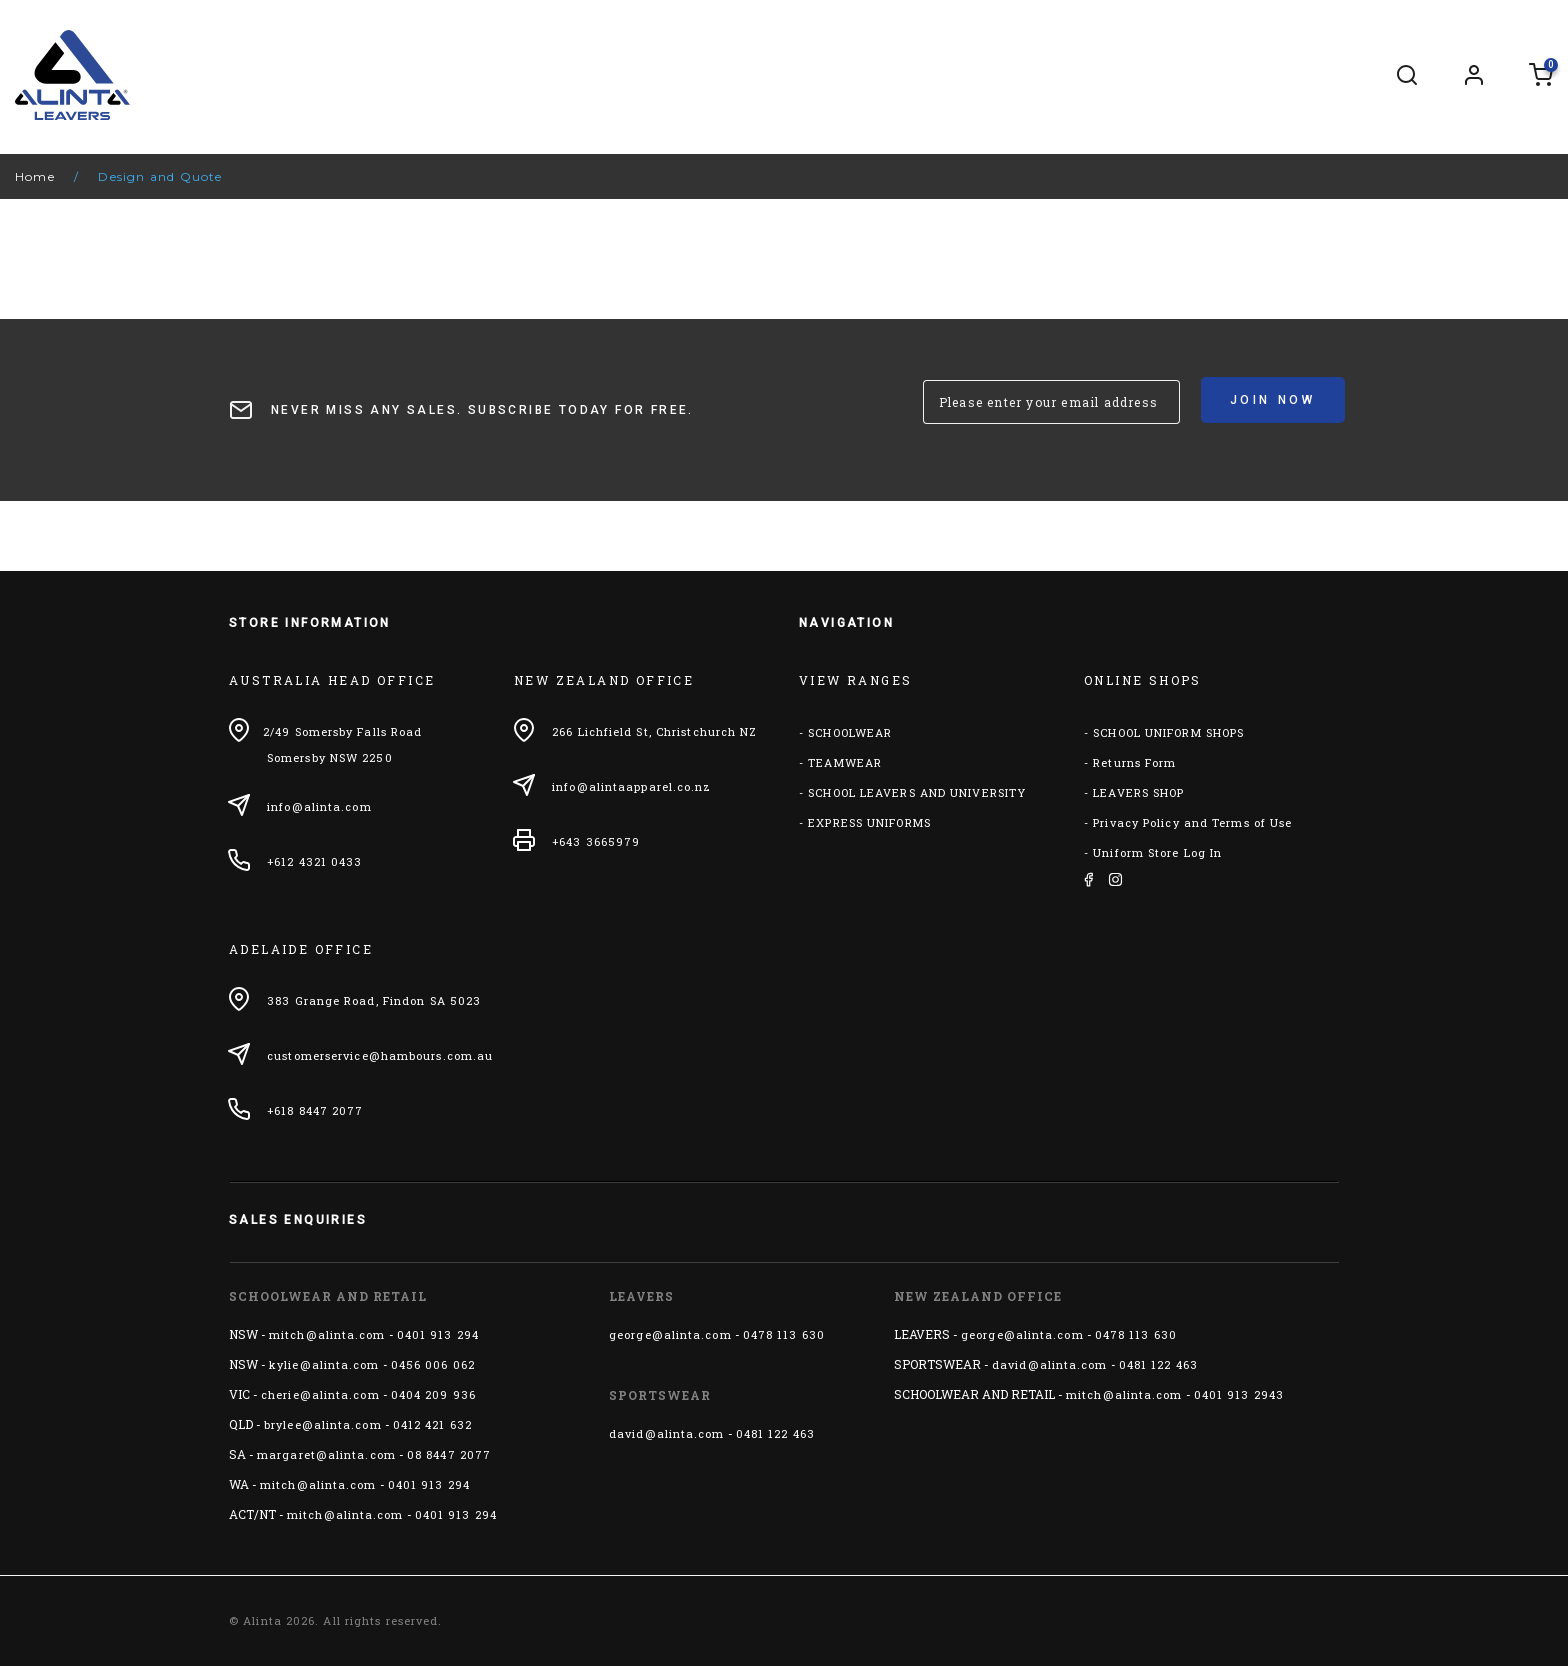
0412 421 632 (432, 1424)
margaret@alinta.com (326, 1454)
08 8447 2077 (449, 1454)
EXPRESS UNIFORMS (869, 822)
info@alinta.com (319, 806)
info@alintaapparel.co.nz (631, 786)
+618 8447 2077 (315, 1110)
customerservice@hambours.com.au (380, 1055)
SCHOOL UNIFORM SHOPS (1168, 732)
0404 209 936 (433, 1394)
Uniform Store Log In (1157, 852)
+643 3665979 (596, 841)
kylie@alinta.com (324, 1364)
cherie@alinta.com (320, 1394)
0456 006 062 (433, 1364)
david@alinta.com (667, 1433)
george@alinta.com (670, 1334)
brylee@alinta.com (323, 1424)
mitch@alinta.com (327, 1334)
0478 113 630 (784, 1334)
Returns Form (1134, 762)
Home (35, 176)
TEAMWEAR (845, 762)
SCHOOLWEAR (850, 732)
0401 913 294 (438, 1334)
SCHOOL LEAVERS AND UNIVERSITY (917, 792)
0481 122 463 (775, 1433)
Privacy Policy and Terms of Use (1192, 822)
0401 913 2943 (1239, 1394)
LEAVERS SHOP (1138, 792)
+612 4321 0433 (314, 861)
